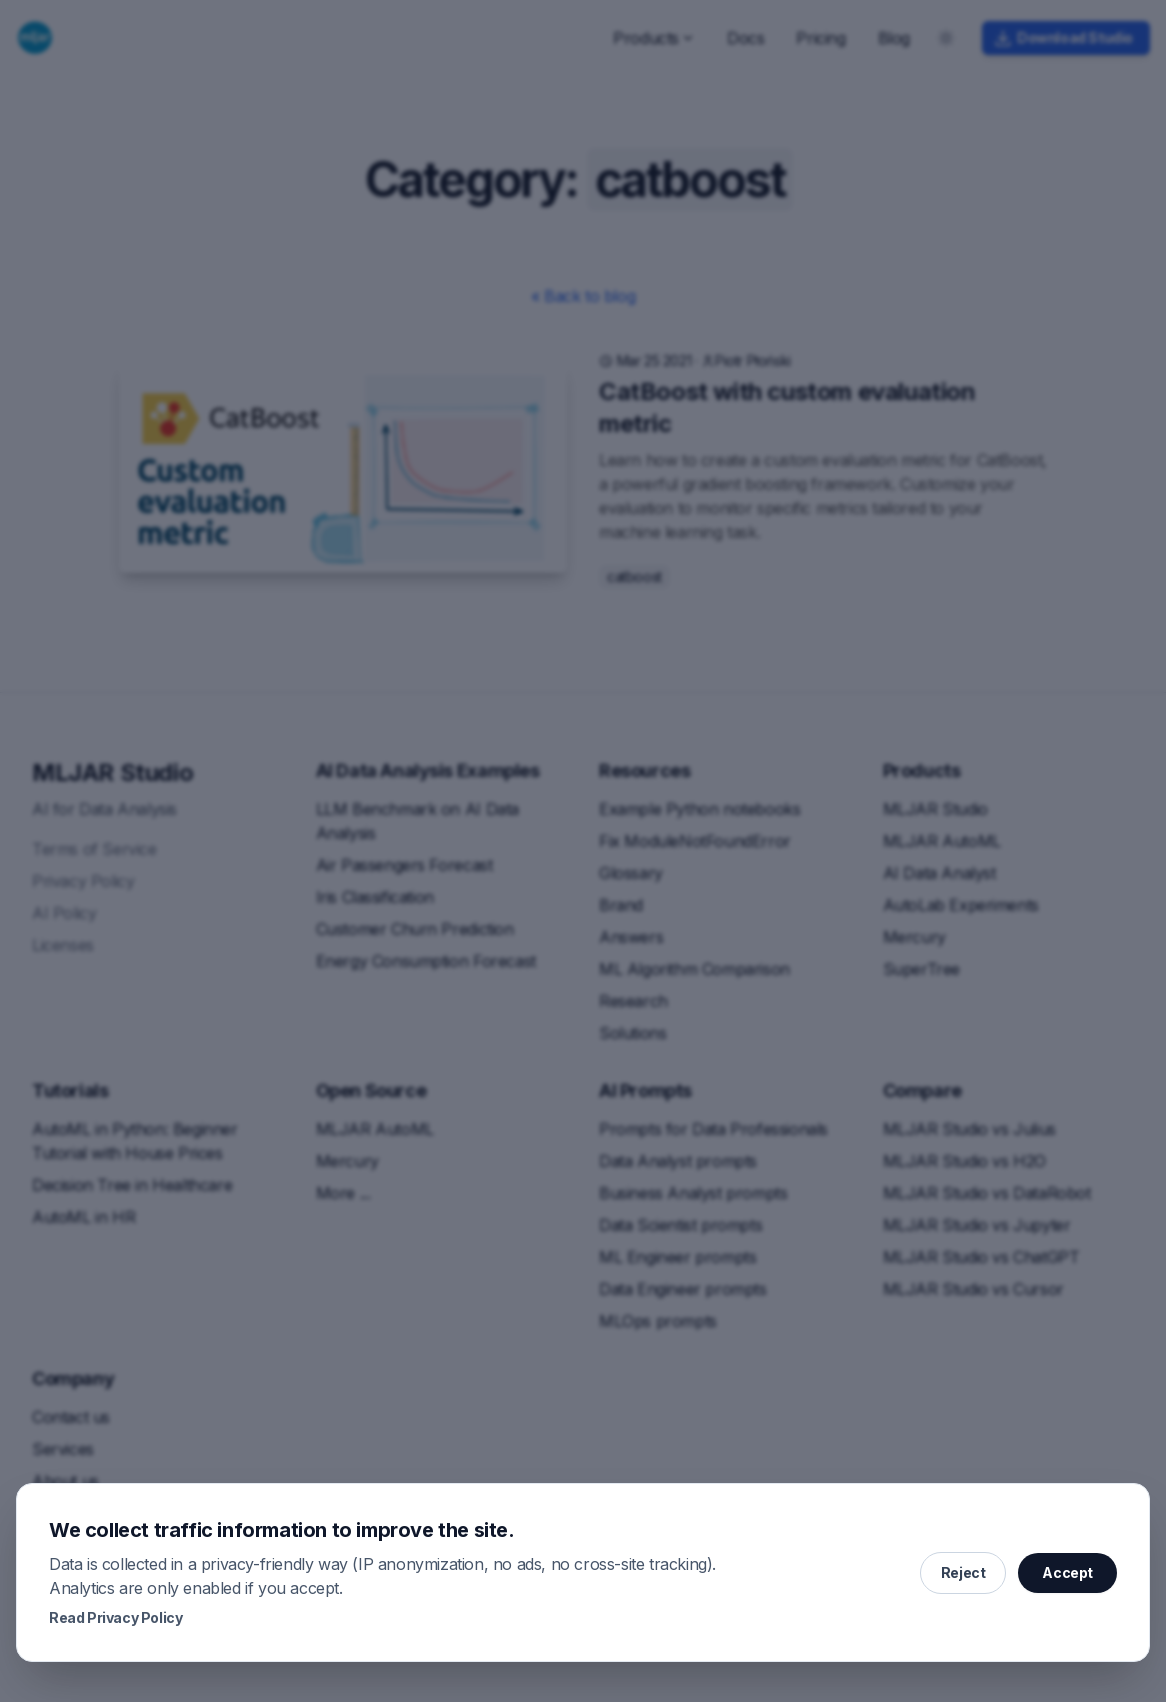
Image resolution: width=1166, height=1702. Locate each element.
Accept (1067, 1572)
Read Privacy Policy (115, 1617)
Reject (963, 1572)
